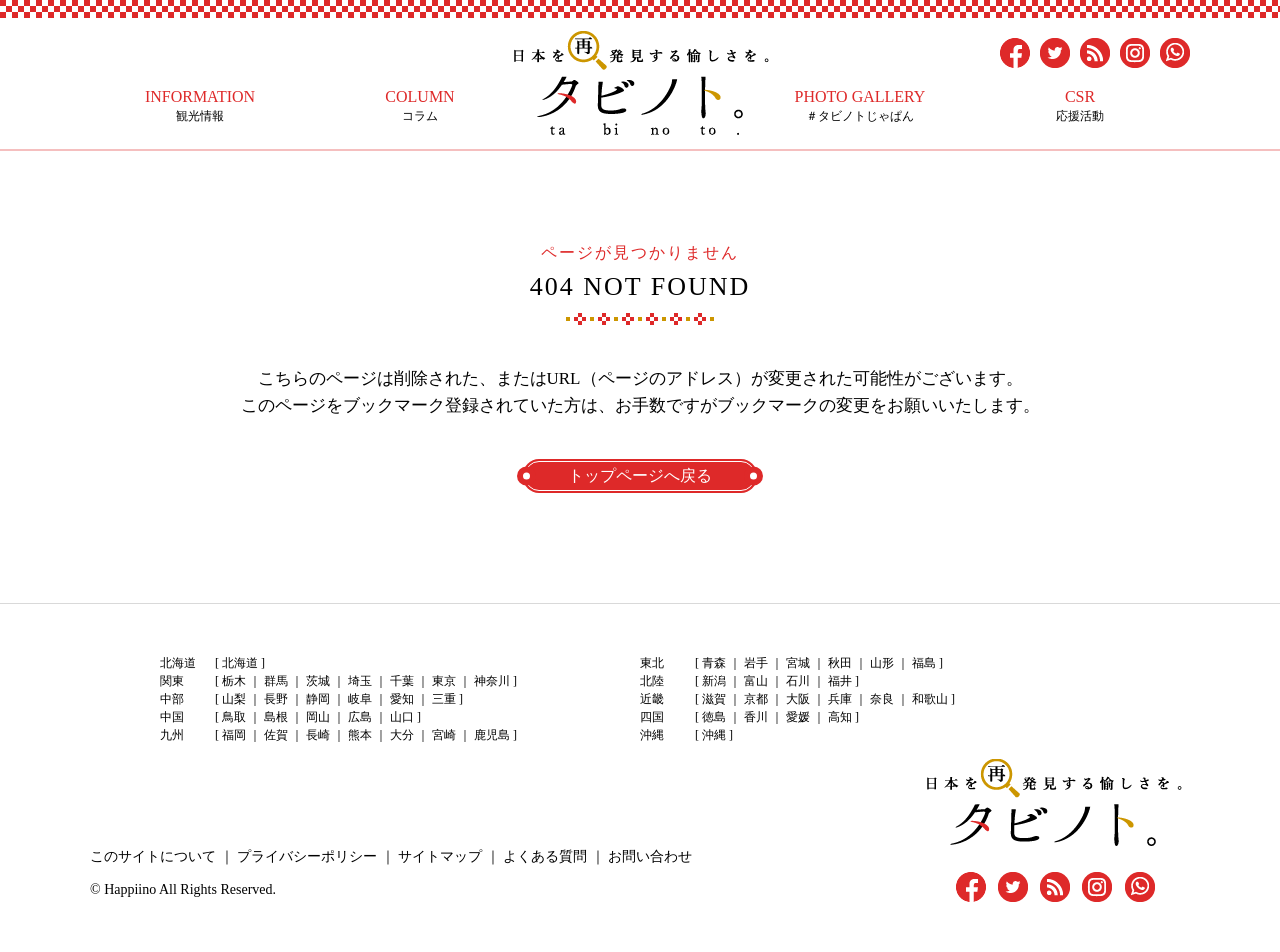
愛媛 (798, 717)
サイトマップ (440, 856)
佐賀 (276, 735)
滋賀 (714, 699)
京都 (756, 699)
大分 (402, 735)
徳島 (714, 717)
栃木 (234, 681)
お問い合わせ (650, 856)
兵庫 (840, 699)
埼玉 (360, 681)
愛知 (402, 699)
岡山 (318, 717)
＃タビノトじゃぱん (860, 105)
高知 (840, 717)
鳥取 (234, 717)
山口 (402, 717)
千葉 (402, 681)
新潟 (714, 681)
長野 (276, 699)
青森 (714, 663)
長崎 (318, 735)
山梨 (234, 699)
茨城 (318, 681)
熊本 (360, 735)
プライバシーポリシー (307, 856)
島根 (276, 717)
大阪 (798, 699)
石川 (798, 681)
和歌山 (930, 699)
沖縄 (714, 735)
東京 (444, 681)
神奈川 (492, 681)
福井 (840, 681)
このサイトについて (153, 856)
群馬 (276, 681)
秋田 (840, 663)
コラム (420, 105)
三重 (444, 699)
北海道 (240, 663)
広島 (360, 717)
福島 (924, 663)
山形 (882, 663)
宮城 (798, 663)
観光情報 (200, 105)
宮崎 (444, 735)
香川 (756, 717)
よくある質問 (545, 856)
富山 (756, 681)
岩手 (756, 663)
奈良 (882, 699)
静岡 (318, 699)
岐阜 (360, 699)
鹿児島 (492, 735)
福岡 (234, 735)
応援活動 (1080, 105)
